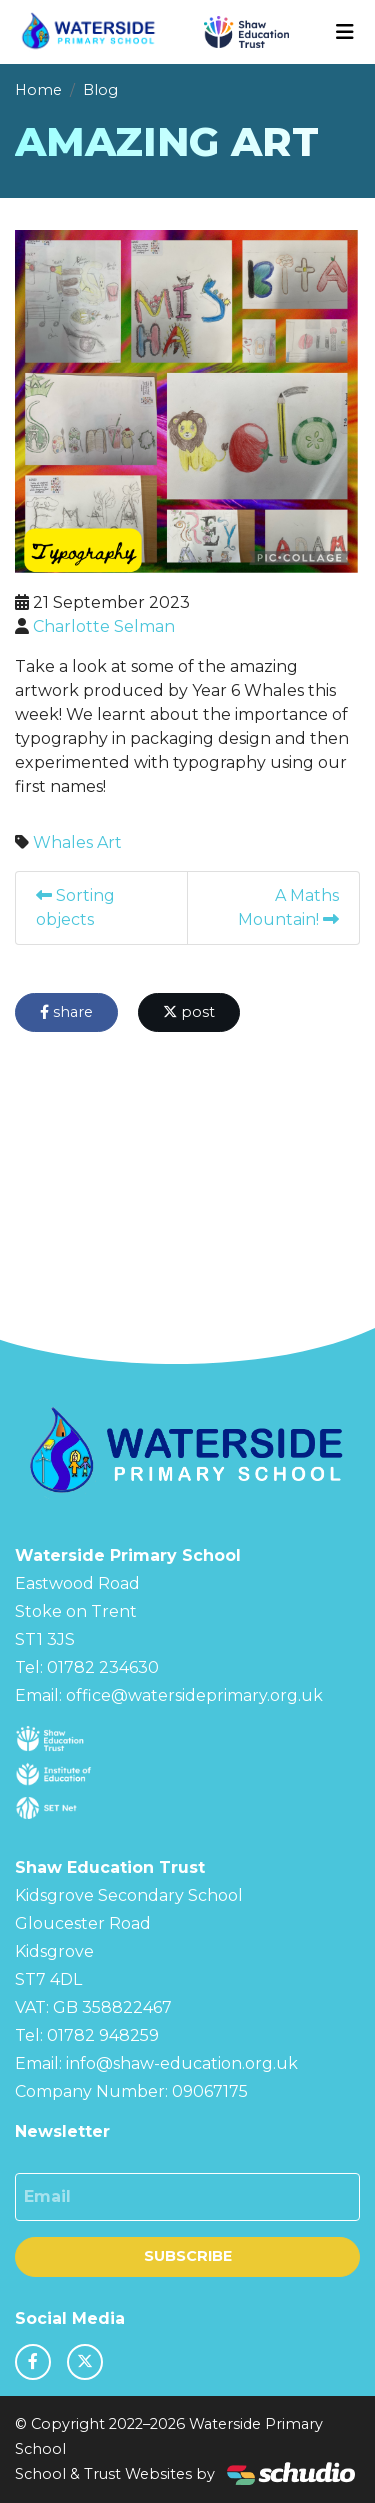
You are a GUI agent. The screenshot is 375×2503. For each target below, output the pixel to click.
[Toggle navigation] (345, 32)
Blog (100, 90)
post (189, 1012)
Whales (63, 842)
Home (38, 90)
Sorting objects (75, 907)
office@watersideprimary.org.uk (194, 1695)
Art (109, 842)
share (66, 1012)
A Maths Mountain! (288, 907)
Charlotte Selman (104, 626)
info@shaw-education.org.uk (182, 2063)
